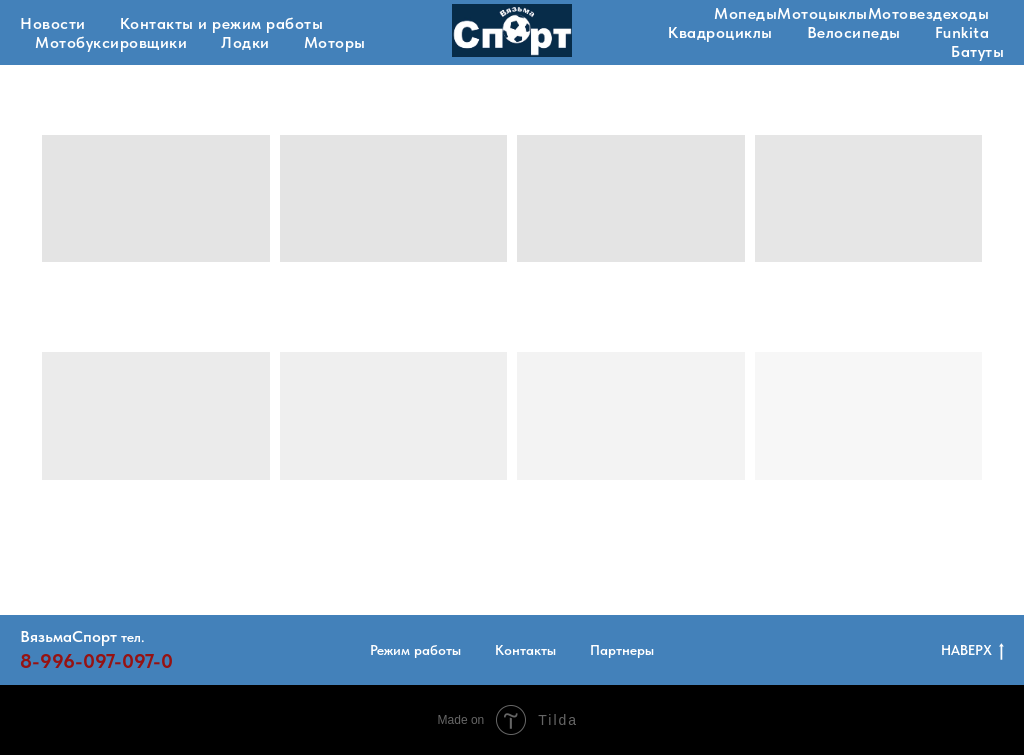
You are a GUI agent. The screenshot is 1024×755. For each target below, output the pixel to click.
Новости (53, 23)
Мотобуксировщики (111, 42)
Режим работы (415, 650)
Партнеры (622, 650)
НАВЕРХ (972, 651)
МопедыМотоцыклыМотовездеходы (851, 13)
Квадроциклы (720, 32)
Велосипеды (854, 32)
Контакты (525, 650)
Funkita (962, 32)
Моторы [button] (335, 42)
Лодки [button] (245, 42)
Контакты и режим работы (222, 23)
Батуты (977, 51)
